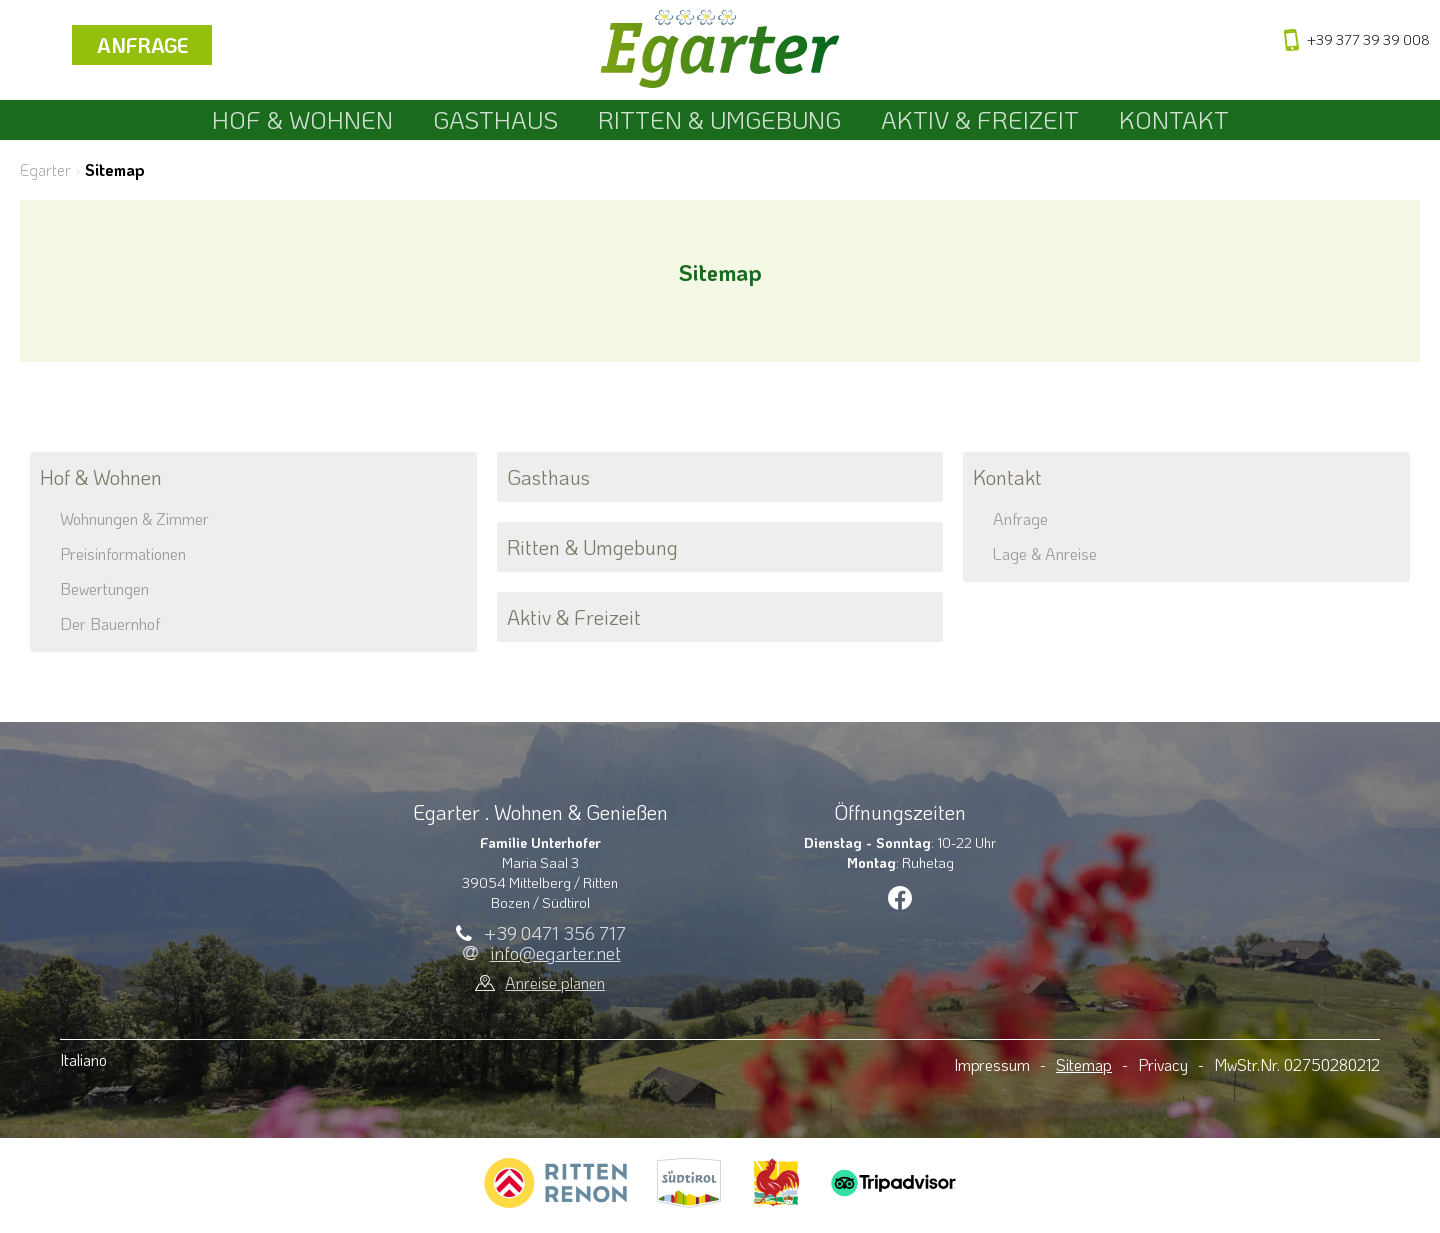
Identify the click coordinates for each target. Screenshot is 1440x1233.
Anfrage (142, 45)
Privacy (1163, 1065)
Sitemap (1084, 1065)
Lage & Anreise (1045, 553)
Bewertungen (104, 588)
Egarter (45, 169)
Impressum (992, 1065)
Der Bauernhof (110, 623)
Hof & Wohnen (302, 119)
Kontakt (1174, 119)
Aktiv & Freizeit (980, 119)
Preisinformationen (123, 553)
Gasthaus (495, 119)
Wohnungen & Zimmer (134, 518)
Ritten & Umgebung (719, 119)
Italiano (83, 1059)
